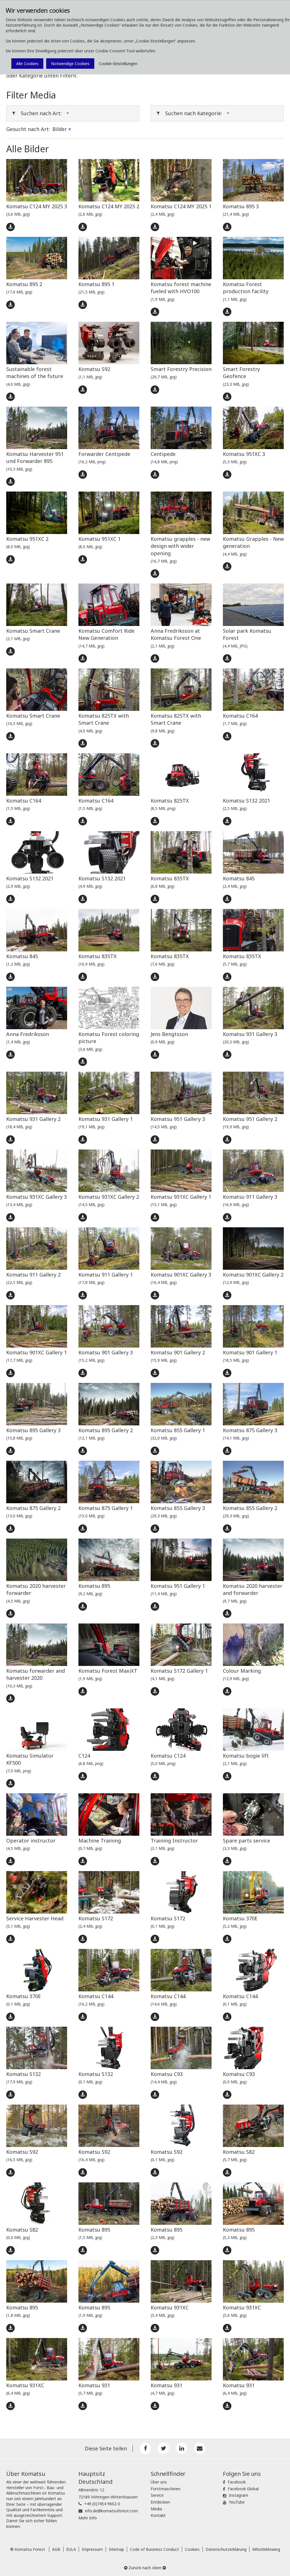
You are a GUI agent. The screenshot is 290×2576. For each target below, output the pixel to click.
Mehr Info (87, 2518)
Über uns (159, 2482)
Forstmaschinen (165, 2488)
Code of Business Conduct (154, 2549)
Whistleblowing (266, 2549)
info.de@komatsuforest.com (111, 2510)
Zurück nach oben (145, 2567)
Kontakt (158, 2515)
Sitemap (116, 2549)
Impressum (92, 2549)
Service (157, 2495)
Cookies (192, 2549)
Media (156, 2508)
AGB (56, 2549)
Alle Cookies (27, 63)
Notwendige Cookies (70, 63)
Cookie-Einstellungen (118, 63)
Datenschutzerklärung (226, 2549)
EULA (71, 2549)
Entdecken (160, 2502)
